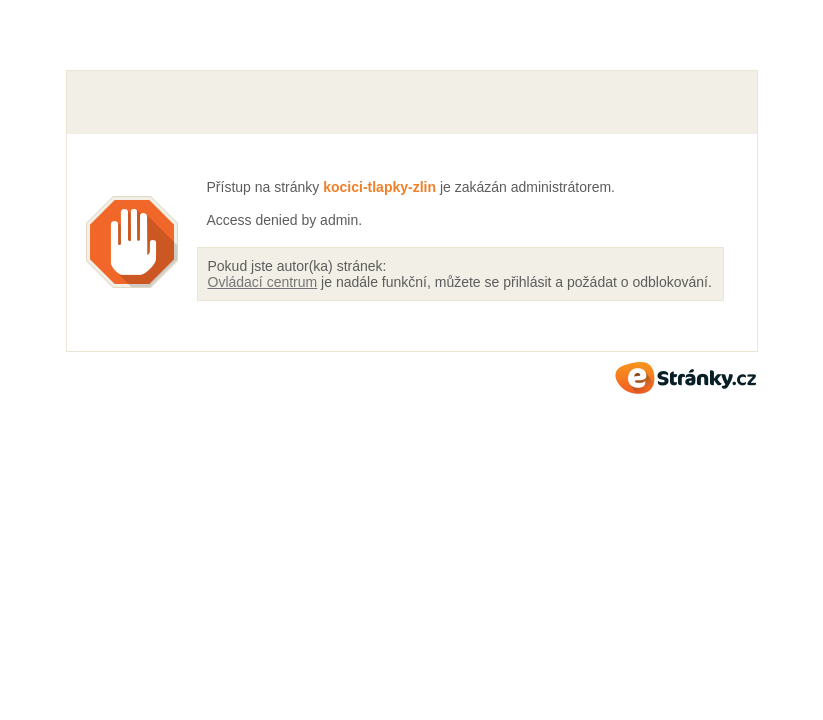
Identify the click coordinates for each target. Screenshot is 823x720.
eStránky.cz (686, 378)
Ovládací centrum (263, 282)
